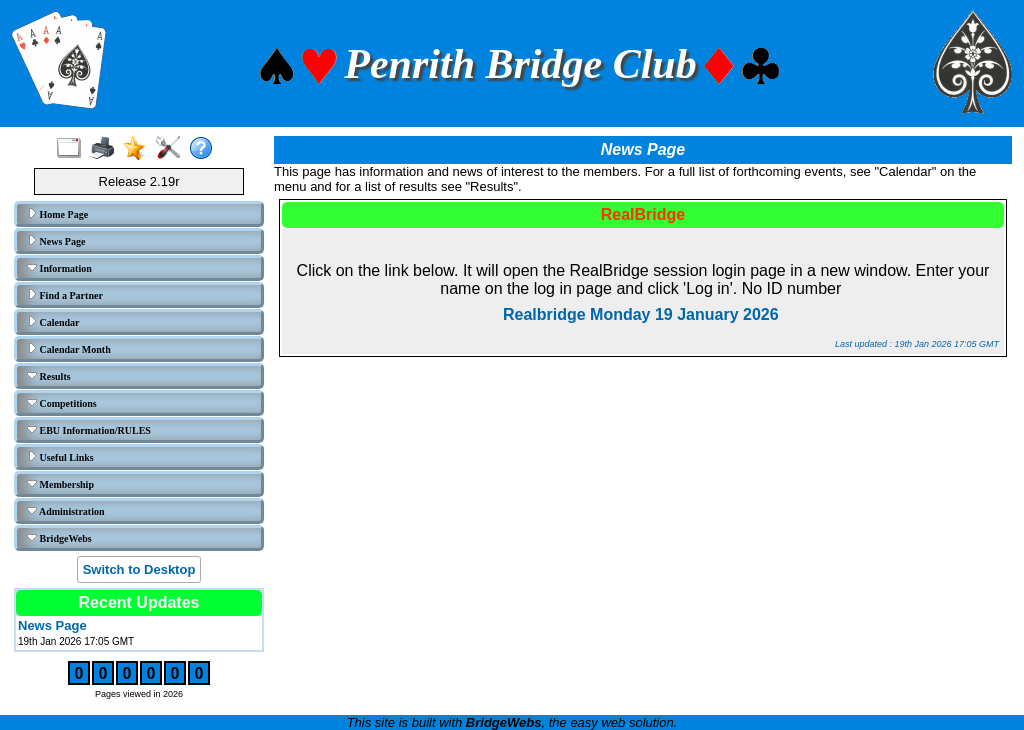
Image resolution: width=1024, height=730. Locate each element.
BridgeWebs (59, 538)
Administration (66, 511)
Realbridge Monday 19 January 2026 (643, 314)
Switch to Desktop (139, 569)
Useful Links (60, 457)
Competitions (62, 403)
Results (49, 376)
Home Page (57, 214)
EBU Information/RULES (89, 430)
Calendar (53, 322)
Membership (60, 484)
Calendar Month (69, 349)
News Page (56, 241)
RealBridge (643, 214)
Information (59, 268)
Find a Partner (65, 295)
